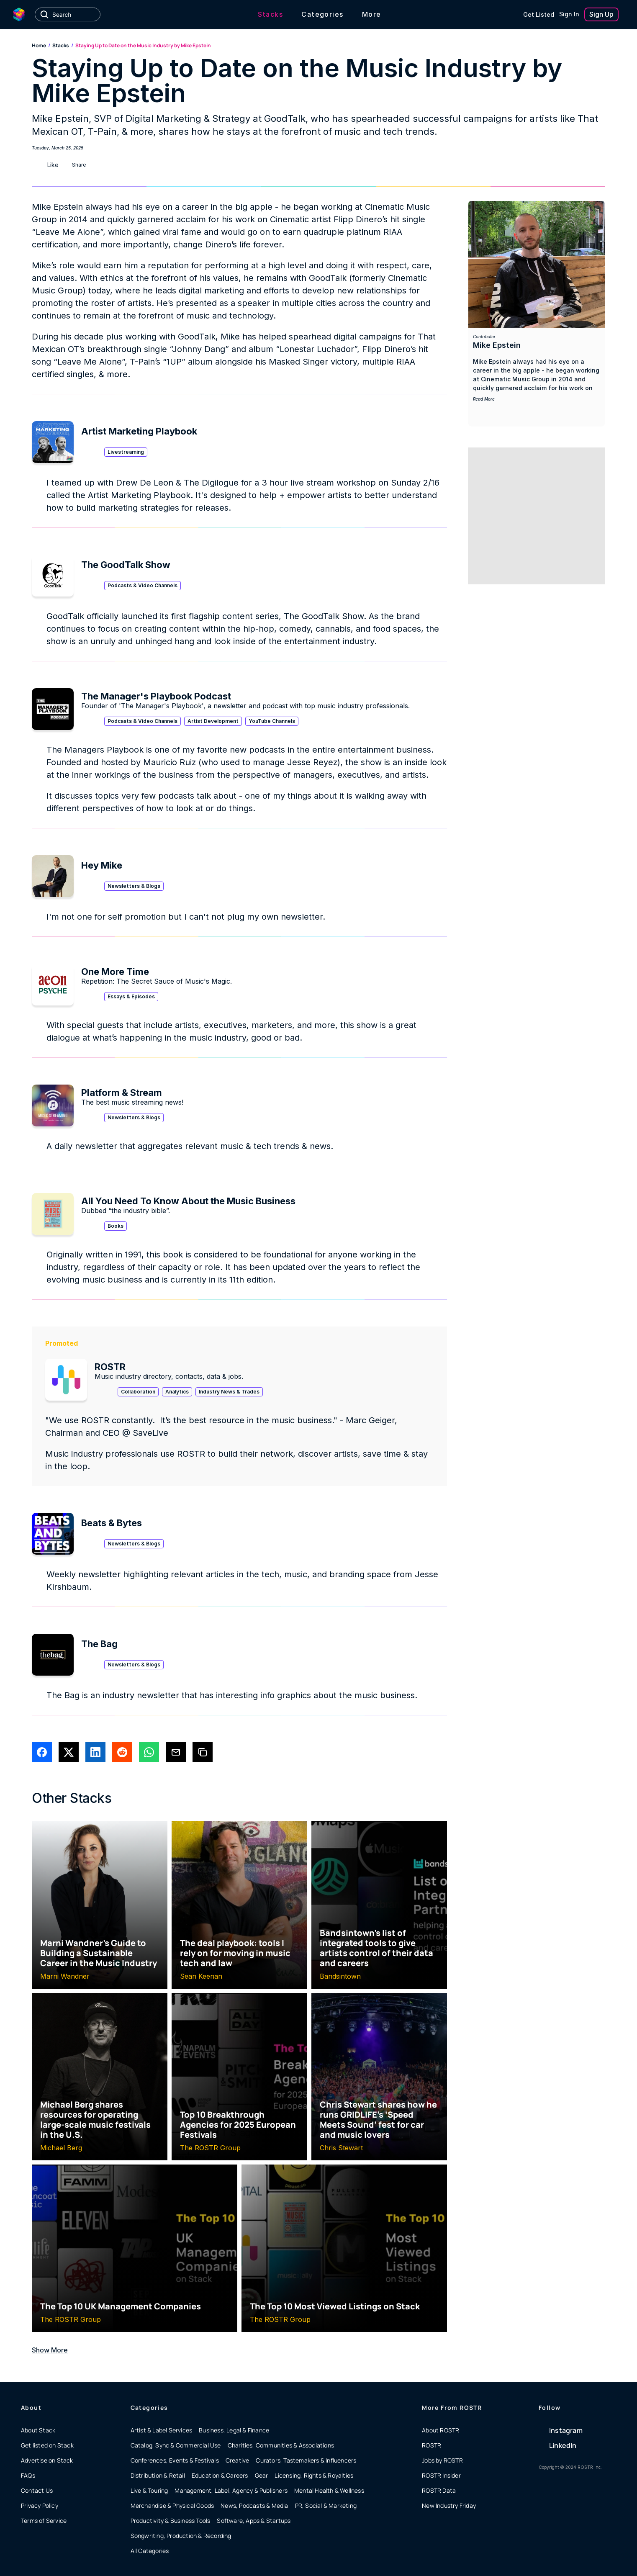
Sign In (569, 14)
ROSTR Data (439, 2490)
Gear (261, 2475)
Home (39, 45)
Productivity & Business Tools (171, 2521)
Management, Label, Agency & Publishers (231, 2490)
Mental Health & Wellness (329, 2490)
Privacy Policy (39, 2505)
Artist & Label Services (162, 2430)
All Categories (150, 2551)
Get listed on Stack (47, 2445)
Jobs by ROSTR (442, 2460)
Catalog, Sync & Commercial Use (176, 2445)
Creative (237, 2460)
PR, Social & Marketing (326, 2505)
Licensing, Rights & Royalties (314, 2475)
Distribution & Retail (158, 2475)
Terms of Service (44, 2521)
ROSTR (431, 2445)
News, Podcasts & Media (254, 2505)
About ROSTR (440, 2430)
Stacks (60, 45)
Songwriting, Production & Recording (181, 2536)
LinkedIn (563, 2445)
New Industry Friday (449, 2505)
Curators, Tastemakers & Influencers (306, 2460)
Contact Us (37, 2490)
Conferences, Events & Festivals (175, 2460)
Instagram (566, 2430)
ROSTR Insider (441, 2475)
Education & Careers (220, 2475)
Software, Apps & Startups (253, 2521)
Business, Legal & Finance (234, 2430)
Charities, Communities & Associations (281, 2445)
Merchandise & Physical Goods (172, 2505)
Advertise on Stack (47, 2460)
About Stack (38, 2430)
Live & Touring (149, 2490)
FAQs (28, 2475)
